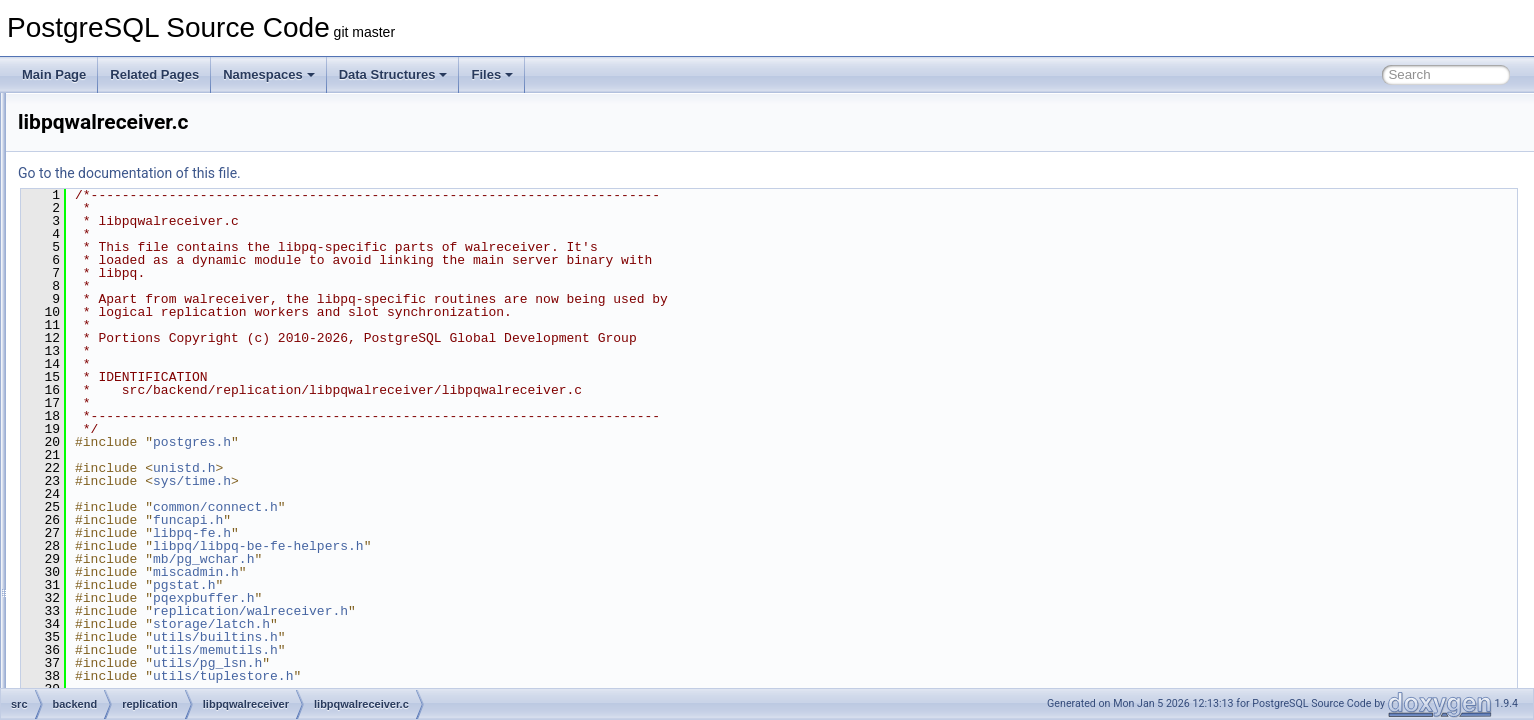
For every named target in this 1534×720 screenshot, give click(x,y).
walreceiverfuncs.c (163, 598)
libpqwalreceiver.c (177, 400)
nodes (114, 202)
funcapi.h (438, 520)
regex (113, 334)
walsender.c (145, 620)
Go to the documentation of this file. (379, 173)
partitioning (127, 268)
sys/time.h (442, 481)
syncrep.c (139, 532)
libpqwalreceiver (157, 378)
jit (102, 114)
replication (125, 356)
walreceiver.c (148, 576)
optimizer (122, 224)
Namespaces (269, 74)
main (111, 180)
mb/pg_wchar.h (453, 559)
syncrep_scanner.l (162, 554)
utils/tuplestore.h (473, 676)
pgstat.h (434, 585)
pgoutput (137, 444)
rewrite (116, 642)
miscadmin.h (446, 572)
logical (131, 422)
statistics (121, 686)
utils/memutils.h (465, 650)
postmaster (127, 312)
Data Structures (393, 74)
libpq (110, 158)
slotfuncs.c (142, 510)
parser (115, 246)
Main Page (54, 74)
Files (492, 74)
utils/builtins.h (465, 637)
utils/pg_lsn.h (457, 663)
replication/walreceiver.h (500, 611)
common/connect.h (465, 507)
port (108, 290)
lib (104, 136)
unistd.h (434, 468)
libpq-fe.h (442, 533)
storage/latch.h (461, 624)
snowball (121, 664)
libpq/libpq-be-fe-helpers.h (508, 546)
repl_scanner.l (151, 466)
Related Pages (154, 74)
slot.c (128, 488)
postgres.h (442, 442)
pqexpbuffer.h (453, 598)
